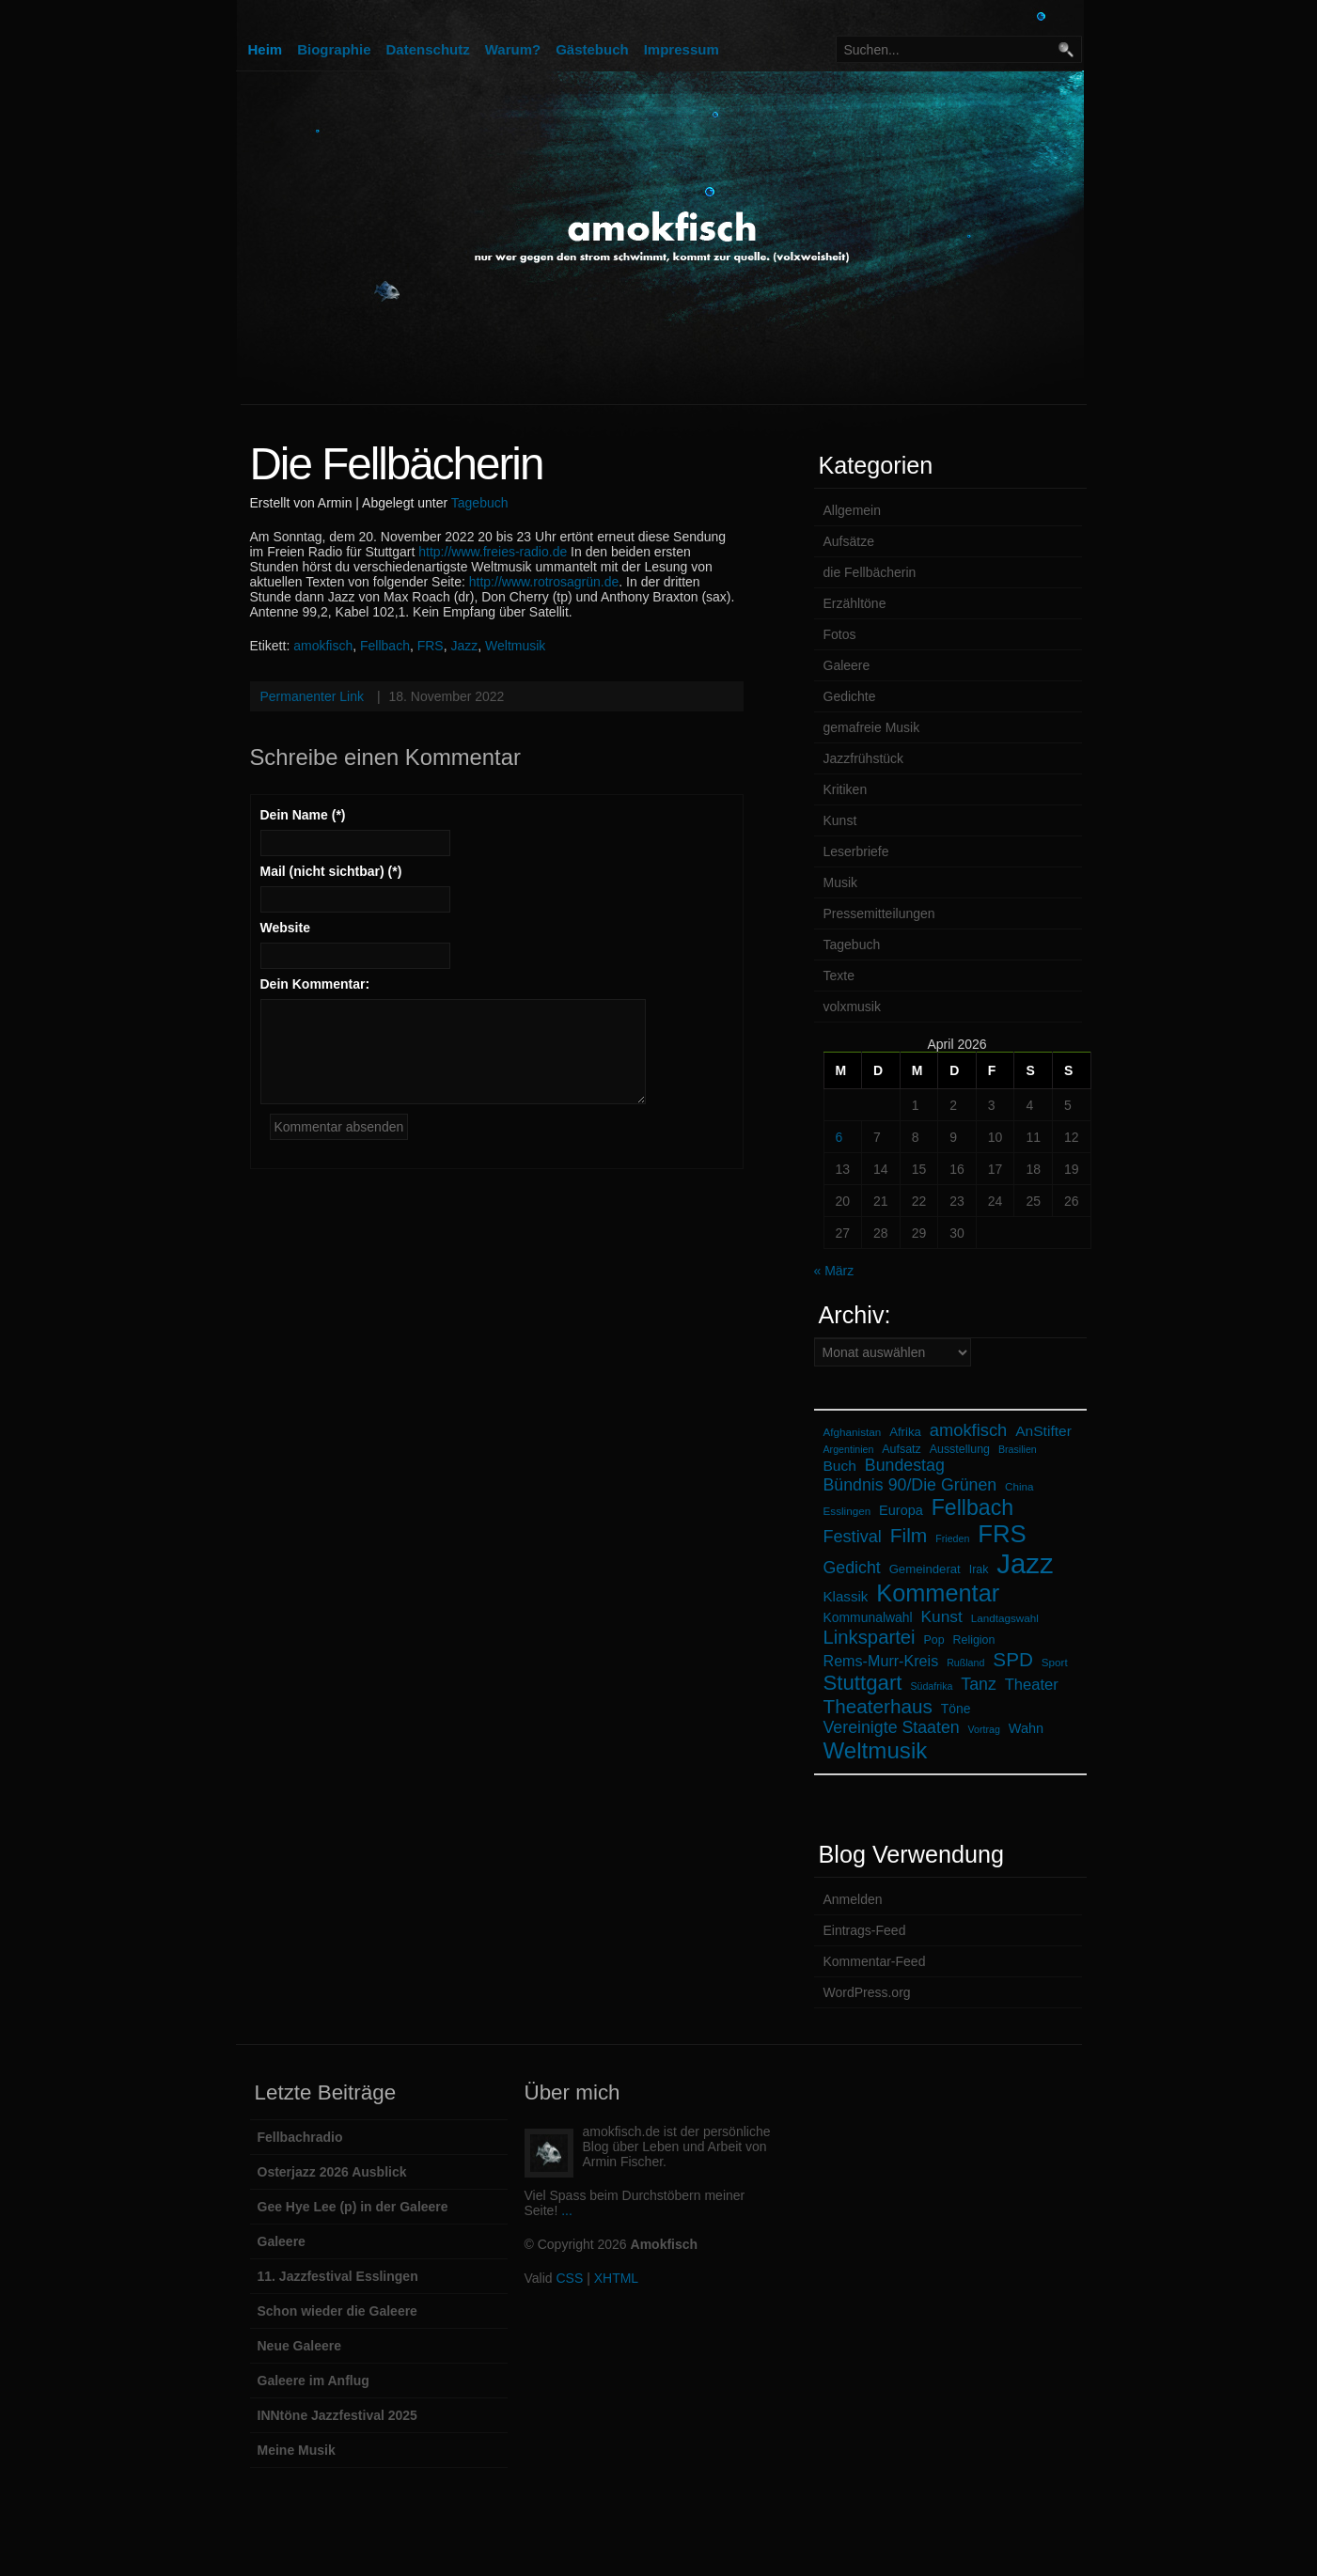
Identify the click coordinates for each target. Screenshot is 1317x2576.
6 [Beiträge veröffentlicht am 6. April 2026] (839, 1137)
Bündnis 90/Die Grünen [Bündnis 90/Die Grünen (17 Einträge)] (910, 1484)
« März (834, 1270)
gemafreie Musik (871, 727)
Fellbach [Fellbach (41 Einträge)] (972, 1507)
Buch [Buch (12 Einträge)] (839, 1466)
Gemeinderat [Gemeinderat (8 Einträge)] (925, 1569)
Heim (265, 49)
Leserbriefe (856, 851)
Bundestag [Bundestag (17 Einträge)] (905, 1465)
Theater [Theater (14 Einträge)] (1031, 1685)
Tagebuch (480, 502)
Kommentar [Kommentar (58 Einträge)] (937, 1593)
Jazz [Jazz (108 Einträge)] (1024, 1563)
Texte (838, 975)
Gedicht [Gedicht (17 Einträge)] (852, 1567)
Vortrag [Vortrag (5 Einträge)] (984, 1729)
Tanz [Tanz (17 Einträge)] (978, 1684)
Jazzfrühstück (863, 758)
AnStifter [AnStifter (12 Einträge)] (1043, 1431)
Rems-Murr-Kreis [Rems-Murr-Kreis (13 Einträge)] (881, 1660)
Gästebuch (592, 49)
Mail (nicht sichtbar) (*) (331, 871)
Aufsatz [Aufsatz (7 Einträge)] (901, 1449)
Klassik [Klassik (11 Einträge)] (846, 1596)
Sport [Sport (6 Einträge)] (1055, 1662)
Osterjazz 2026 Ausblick (332, 2171)
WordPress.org (867, 1992)
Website (285, 927)
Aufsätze (848, 541)
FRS (430, 645)
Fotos (839, 634)
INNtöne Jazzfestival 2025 (337, 2415)
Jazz (464, 645)
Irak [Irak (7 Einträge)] (979, 1569)
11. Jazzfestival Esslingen (338, 2276)
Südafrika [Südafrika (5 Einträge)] (931, 1686)
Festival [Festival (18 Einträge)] (852, 1536)
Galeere (846, 665)
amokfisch (323, 645)
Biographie (333, 49)
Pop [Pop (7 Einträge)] (933, 1640)
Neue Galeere (300, 2345)
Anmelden (853, 1899)
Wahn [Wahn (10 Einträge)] (1026, 1728)
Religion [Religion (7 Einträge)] (974, 1640)
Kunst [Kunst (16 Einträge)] (941, 1616)
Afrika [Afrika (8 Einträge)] (905, 1432)
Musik (840, 882)
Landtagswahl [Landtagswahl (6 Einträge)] (1005, 1618)
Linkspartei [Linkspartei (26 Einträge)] (869, 1637)
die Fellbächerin (870, 572)
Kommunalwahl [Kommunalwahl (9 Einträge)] (868, 1617)
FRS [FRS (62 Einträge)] (1002, 1534)
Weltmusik (515, 645)
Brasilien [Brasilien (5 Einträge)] (1017, 1449)
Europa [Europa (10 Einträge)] (901, 1510)
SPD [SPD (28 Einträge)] (1013, 1659)
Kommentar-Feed (874, 1961)
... (566, 2210)
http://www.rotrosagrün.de (544, 581)
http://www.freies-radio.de (492, 551)
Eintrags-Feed (864, 1930)
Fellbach (385, 645)
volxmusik (852, 1006)
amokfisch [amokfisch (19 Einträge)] (969, 1430)
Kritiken (845, 789)
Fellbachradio (300, 2137)
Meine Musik (297, 2450)
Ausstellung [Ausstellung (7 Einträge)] (960, 1449)
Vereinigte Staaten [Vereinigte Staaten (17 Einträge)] (891, 1727)
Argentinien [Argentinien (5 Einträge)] (848, 1449)
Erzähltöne (854, 603)
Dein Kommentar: (315, 983)
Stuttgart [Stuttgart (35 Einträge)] (862, 1682)
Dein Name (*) (303, 814)
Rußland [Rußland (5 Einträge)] (965, 1662)
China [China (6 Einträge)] (1019, 1486)
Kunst (840, 820)
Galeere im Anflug (313, 2380)
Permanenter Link (312, 696)
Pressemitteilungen (879, 913)
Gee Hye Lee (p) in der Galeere (353, 2206)
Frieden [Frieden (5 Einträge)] (952, 1538)
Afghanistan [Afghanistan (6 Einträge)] (852, 1432)
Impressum (681, 49)
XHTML (616, 2278)
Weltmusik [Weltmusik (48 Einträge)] (875, 1750)
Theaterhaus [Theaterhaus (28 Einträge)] (878, 1706)
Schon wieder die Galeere (337, 2310)
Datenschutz (428, 49)
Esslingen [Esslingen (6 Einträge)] (847, 1511)
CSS (569, 2278)
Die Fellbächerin (396, 464)
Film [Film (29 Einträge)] (909, 1535)
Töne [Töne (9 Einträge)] (956, 1708)
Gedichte (849, 696)
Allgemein (852, 510)
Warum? (513, 49)
